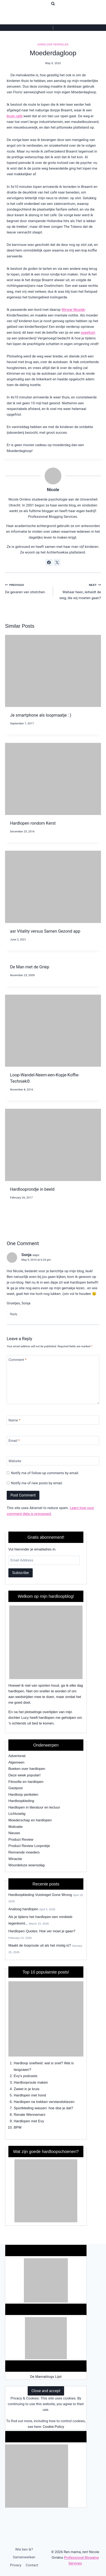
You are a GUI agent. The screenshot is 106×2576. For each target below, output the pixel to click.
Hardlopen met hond (30, 2095)
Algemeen (16, 1762)
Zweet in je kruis (27, 2089)
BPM (18, 2127)
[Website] (53, 1460)
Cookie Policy (53, 2426)
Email (14, 1440)
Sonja (26, 1254)
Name (15, 1420)
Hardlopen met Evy (29, 2121)
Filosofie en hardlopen (25, 1782)
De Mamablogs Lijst (46, 2376)
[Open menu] (53, 27)
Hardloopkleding (21, 1801)
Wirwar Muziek (73, 309)
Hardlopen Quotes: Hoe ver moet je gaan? (41, 1931)
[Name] (53, 1420)
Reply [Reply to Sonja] (13, 1314)
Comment (18, 1360)
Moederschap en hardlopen (30, 1820)
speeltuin (88, 332)
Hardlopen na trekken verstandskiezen (44, 2102)
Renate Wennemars (29, 2115)
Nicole (53, 489)
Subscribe (20, 1573)
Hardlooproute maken (31, 2082)
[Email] (53, 1440)
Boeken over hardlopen (26, 1769)
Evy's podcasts (25, 2076)
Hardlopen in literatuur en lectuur (34, 1807)
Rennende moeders (24, 1852)
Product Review (20, 1840)
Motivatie (15, 1827)
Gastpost (15, 1788)
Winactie (15, 1859)
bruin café (14, 116)
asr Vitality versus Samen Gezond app (45, 931)
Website (15, 1461)
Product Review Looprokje (29, 1846)
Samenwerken (24, 2557)
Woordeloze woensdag (26, 1865)
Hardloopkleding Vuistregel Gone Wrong (40, 1895)
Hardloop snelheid (28, 2063)
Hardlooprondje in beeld (32, 1189)
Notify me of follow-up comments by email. (45, 1473)
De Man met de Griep (29, 966)
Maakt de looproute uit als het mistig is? (39, 1945)
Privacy (15, 2565)
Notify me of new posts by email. (37, 1483)
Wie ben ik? (24, 2549)
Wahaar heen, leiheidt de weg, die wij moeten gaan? (79, 591)
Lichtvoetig (16, 1814)
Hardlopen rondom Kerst (33, 823)
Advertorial (16, 1756)
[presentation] (53, 671)
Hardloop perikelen (52, 44)
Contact (32, 2565)
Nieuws (14, 1833)
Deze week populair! (24, 1775)
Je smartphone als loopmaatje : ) (40, 715)
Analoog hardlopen (23, 1909)
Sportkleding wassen (30, 2108)
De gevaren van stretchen (27, 588)
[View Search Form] (53, 4)
